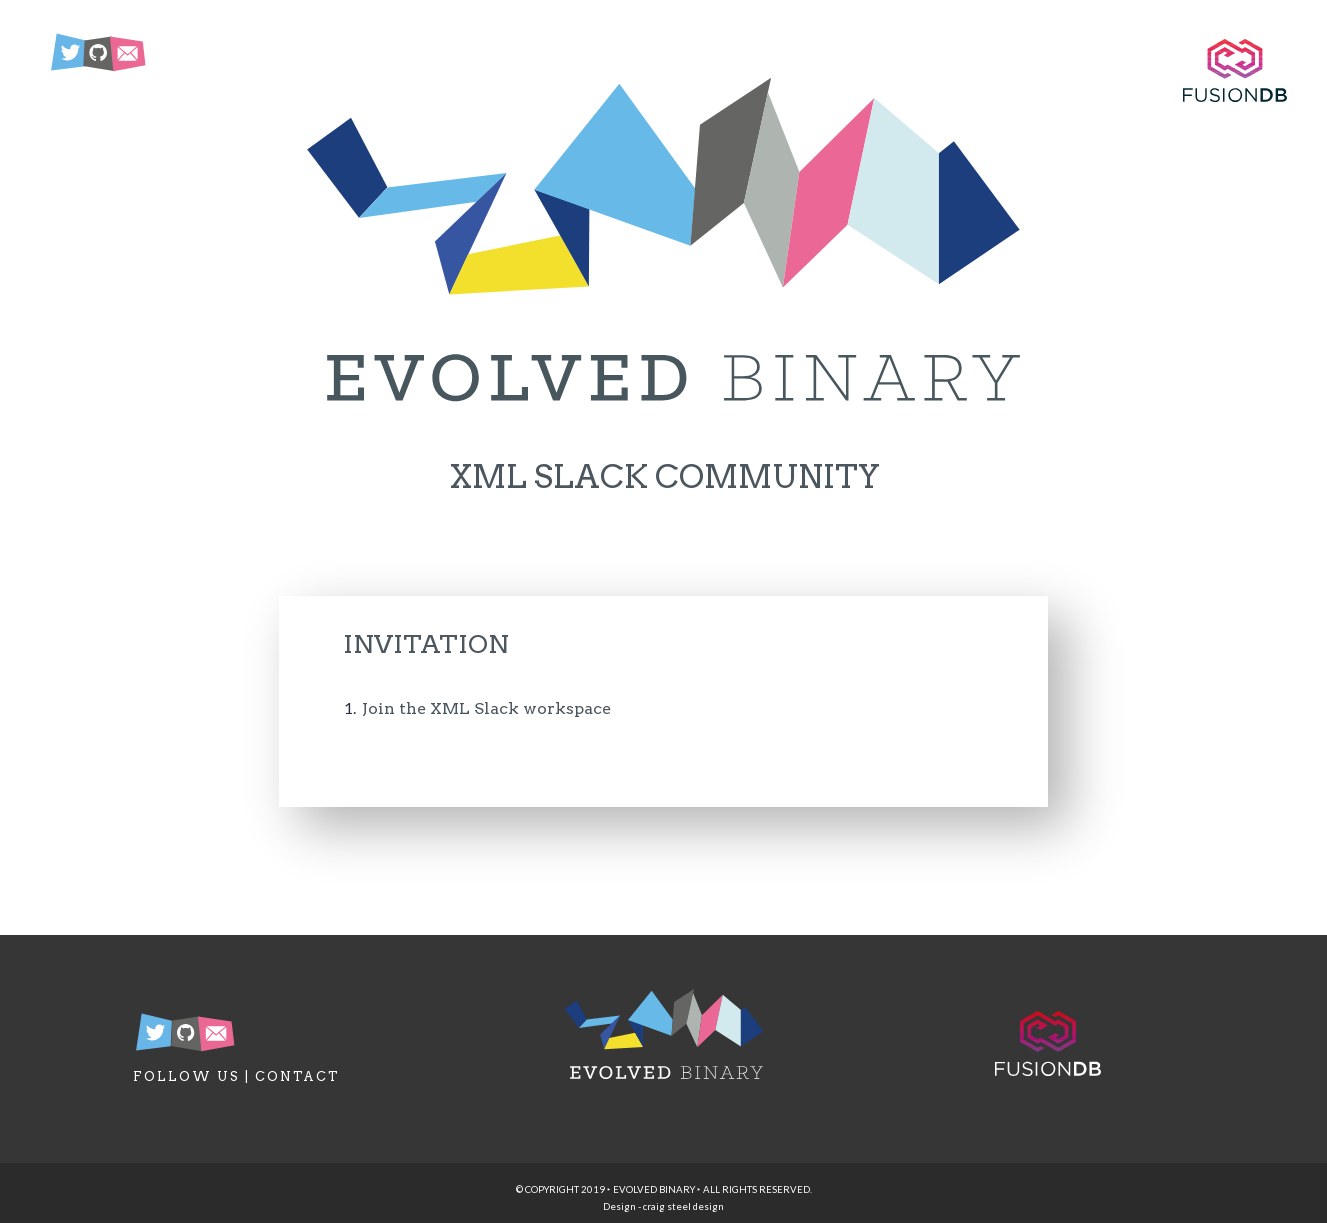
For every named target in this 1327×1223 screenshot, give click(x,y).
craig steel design (683, 1206)
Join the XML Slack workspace (486, 708)
